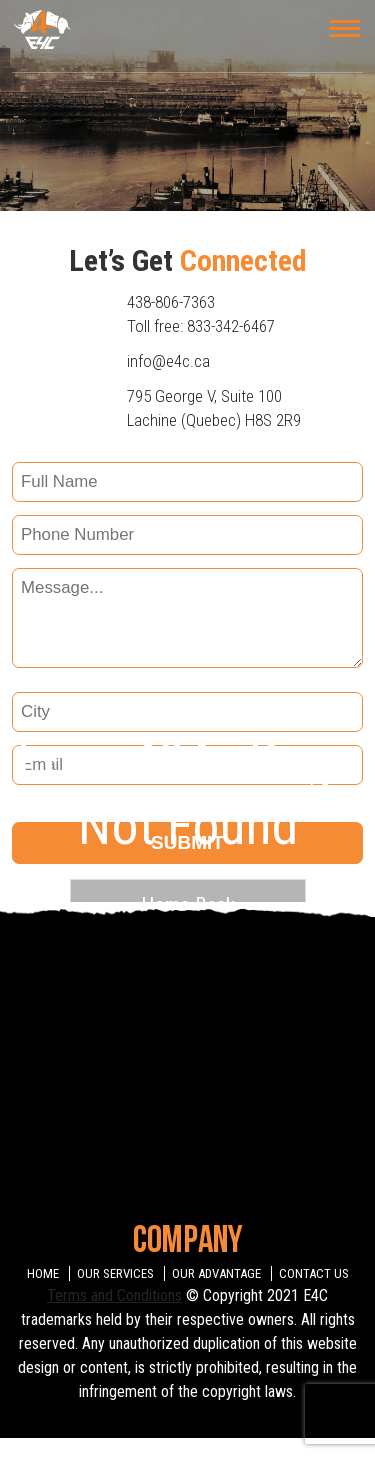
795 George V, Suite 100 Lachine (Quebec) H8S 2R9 (214, 408)
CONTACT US (314, 1273)
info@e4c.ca (168, 361)
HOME (43, 1273)
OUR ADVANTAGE (216, 1273)
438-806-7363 (171, 302)
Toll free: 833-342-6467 (201, 326)
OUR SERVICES (115, 1273)
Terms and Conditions (114, 1295)
